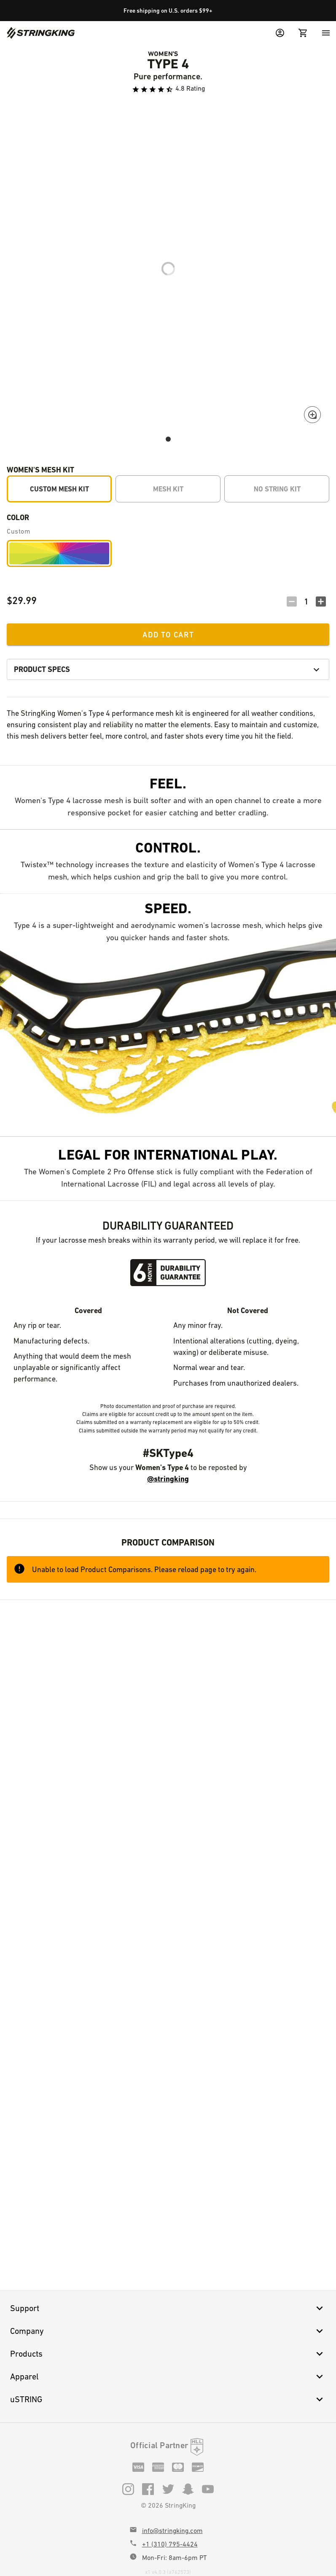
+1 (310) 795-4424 (170, 2544)
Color (18, 517)
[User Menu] (280, 33)
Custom (18, 531)
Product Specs (168, 669)
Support (168, 2308)
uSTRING (168, 2399)
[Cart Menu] (303, 33)
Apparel (168, 2376)
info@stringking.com (172, 2530)
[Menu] (326, 33)
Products (168, 2353)
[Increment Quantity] (320, 601)
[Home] (41, 33)
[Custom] (59, 553)
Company (168, 2331)
